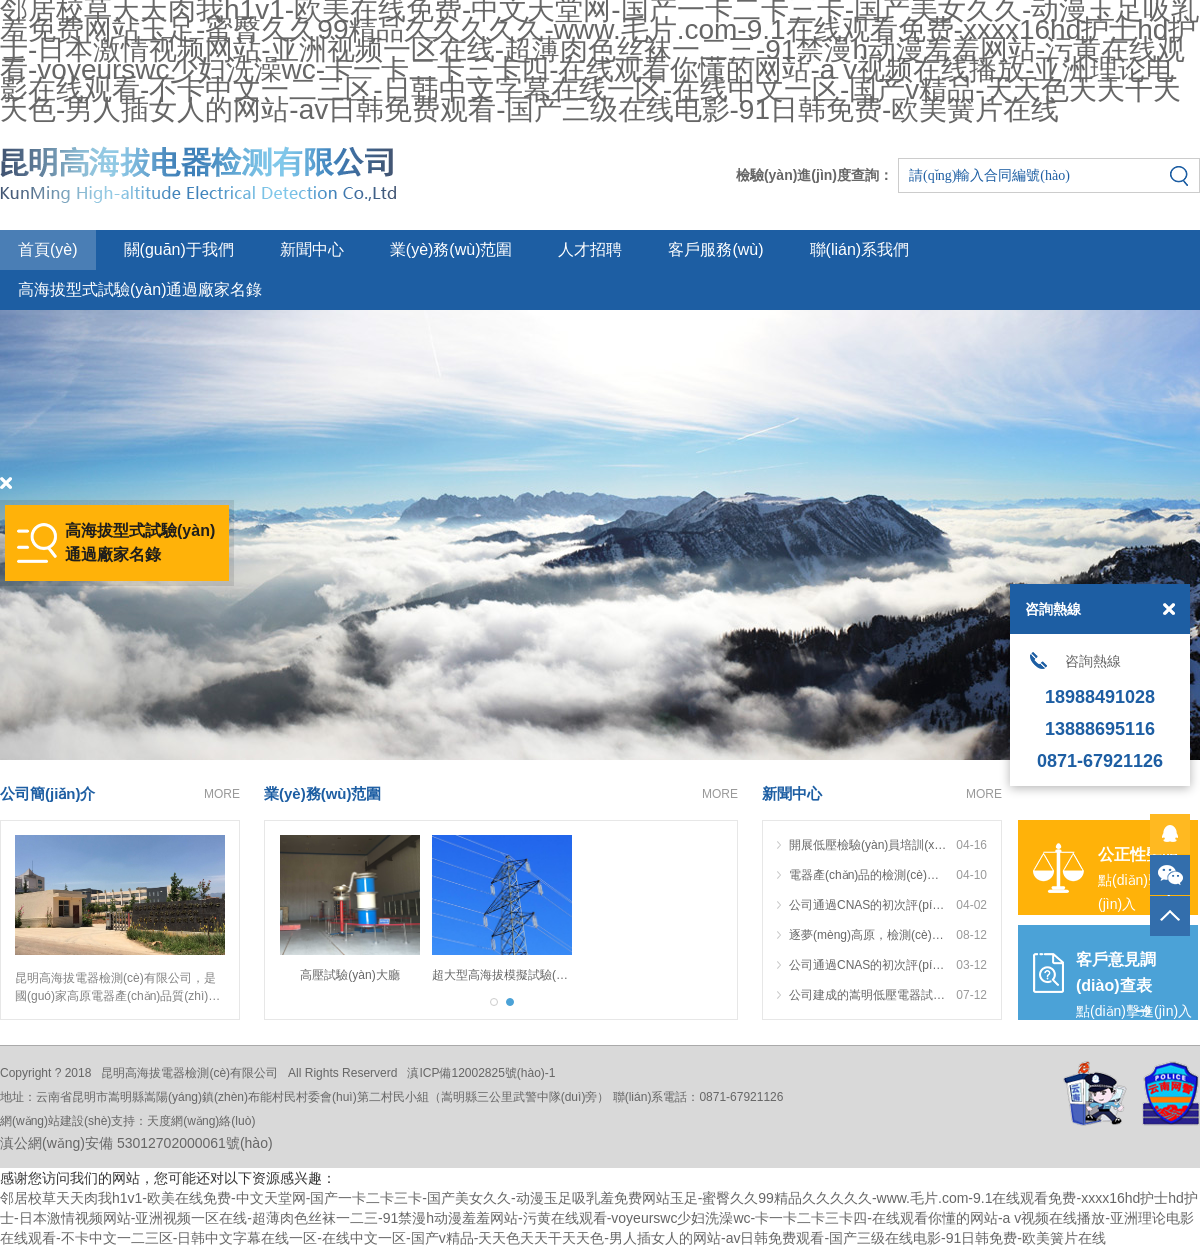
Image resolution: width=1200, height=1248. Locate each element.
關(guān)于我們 (179, 249)
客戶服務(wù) (715, 249)
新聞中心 (312, 249)
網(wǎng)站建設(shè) (55, 1121)
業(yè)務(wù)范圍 (451, 249)
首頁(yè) (48, 249)
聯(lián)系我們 (860, 249)
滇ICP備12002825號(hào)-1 (481, 1073)
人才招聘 (590, 249)
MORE (222, 794)
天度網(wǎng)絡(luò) (201, 1121)
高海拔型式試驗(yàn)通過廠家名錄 (140, 289)
